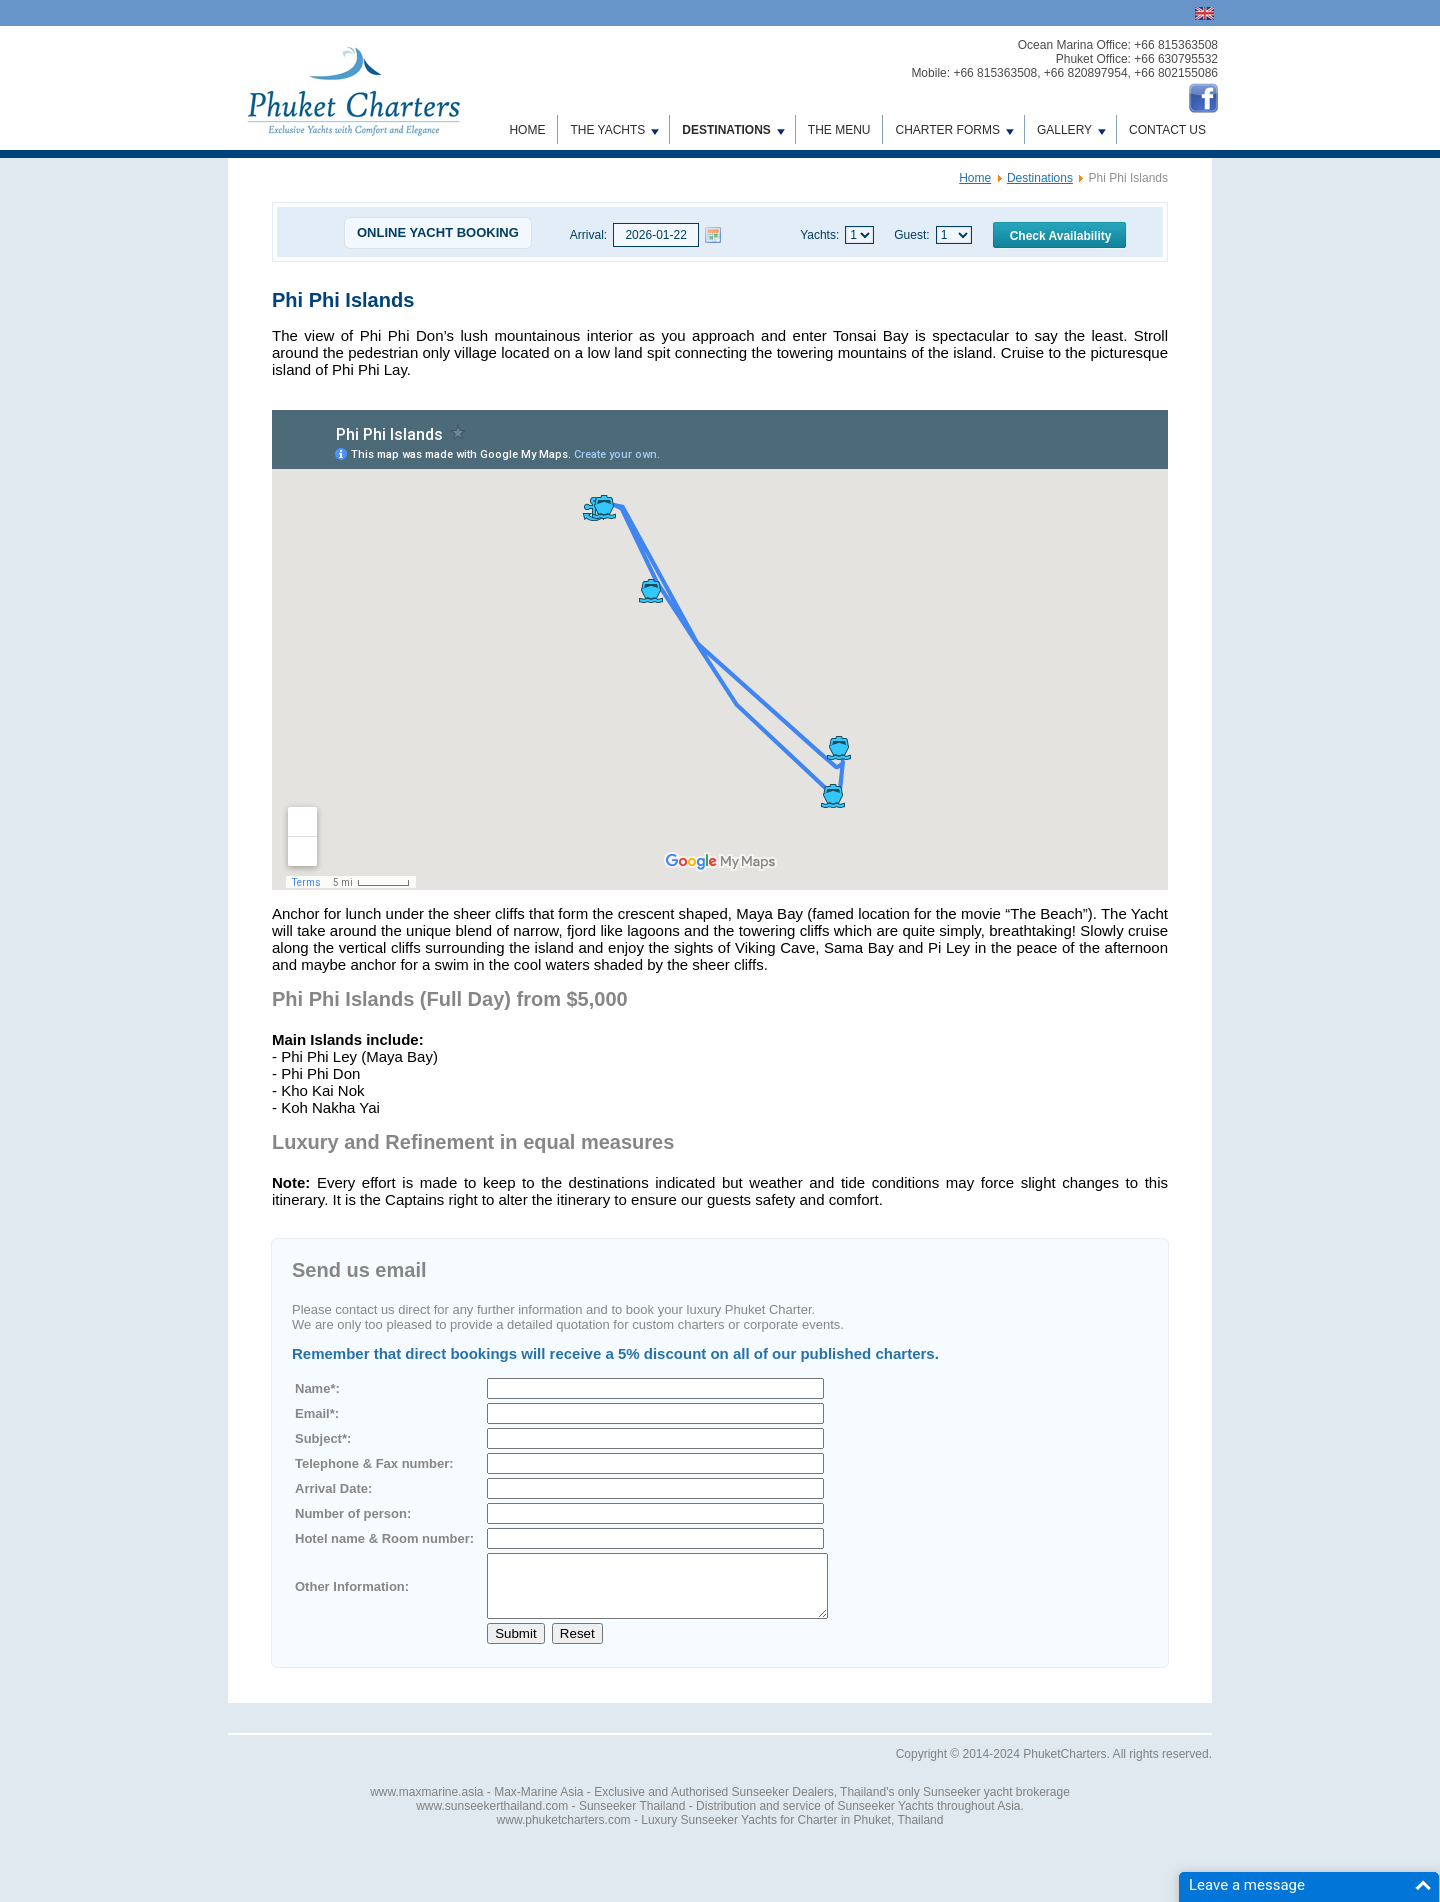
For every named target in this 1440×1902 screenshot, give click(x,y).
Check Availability (1061, 236)
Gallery (1071, 130)
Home (527, 130)
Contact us (1167, 130)
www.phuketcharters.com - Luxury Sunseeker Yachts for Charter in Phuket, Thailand (720, 1832)
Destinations (733, 130)
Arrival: (588, 235)
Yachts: (819, 235)
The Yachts (614, 130)
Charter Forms (954, 130)
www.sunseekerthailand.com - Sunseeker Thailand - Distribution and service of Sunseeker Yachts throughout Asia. (720, 1818)
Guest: (911, 235)
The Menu (839, 130)
